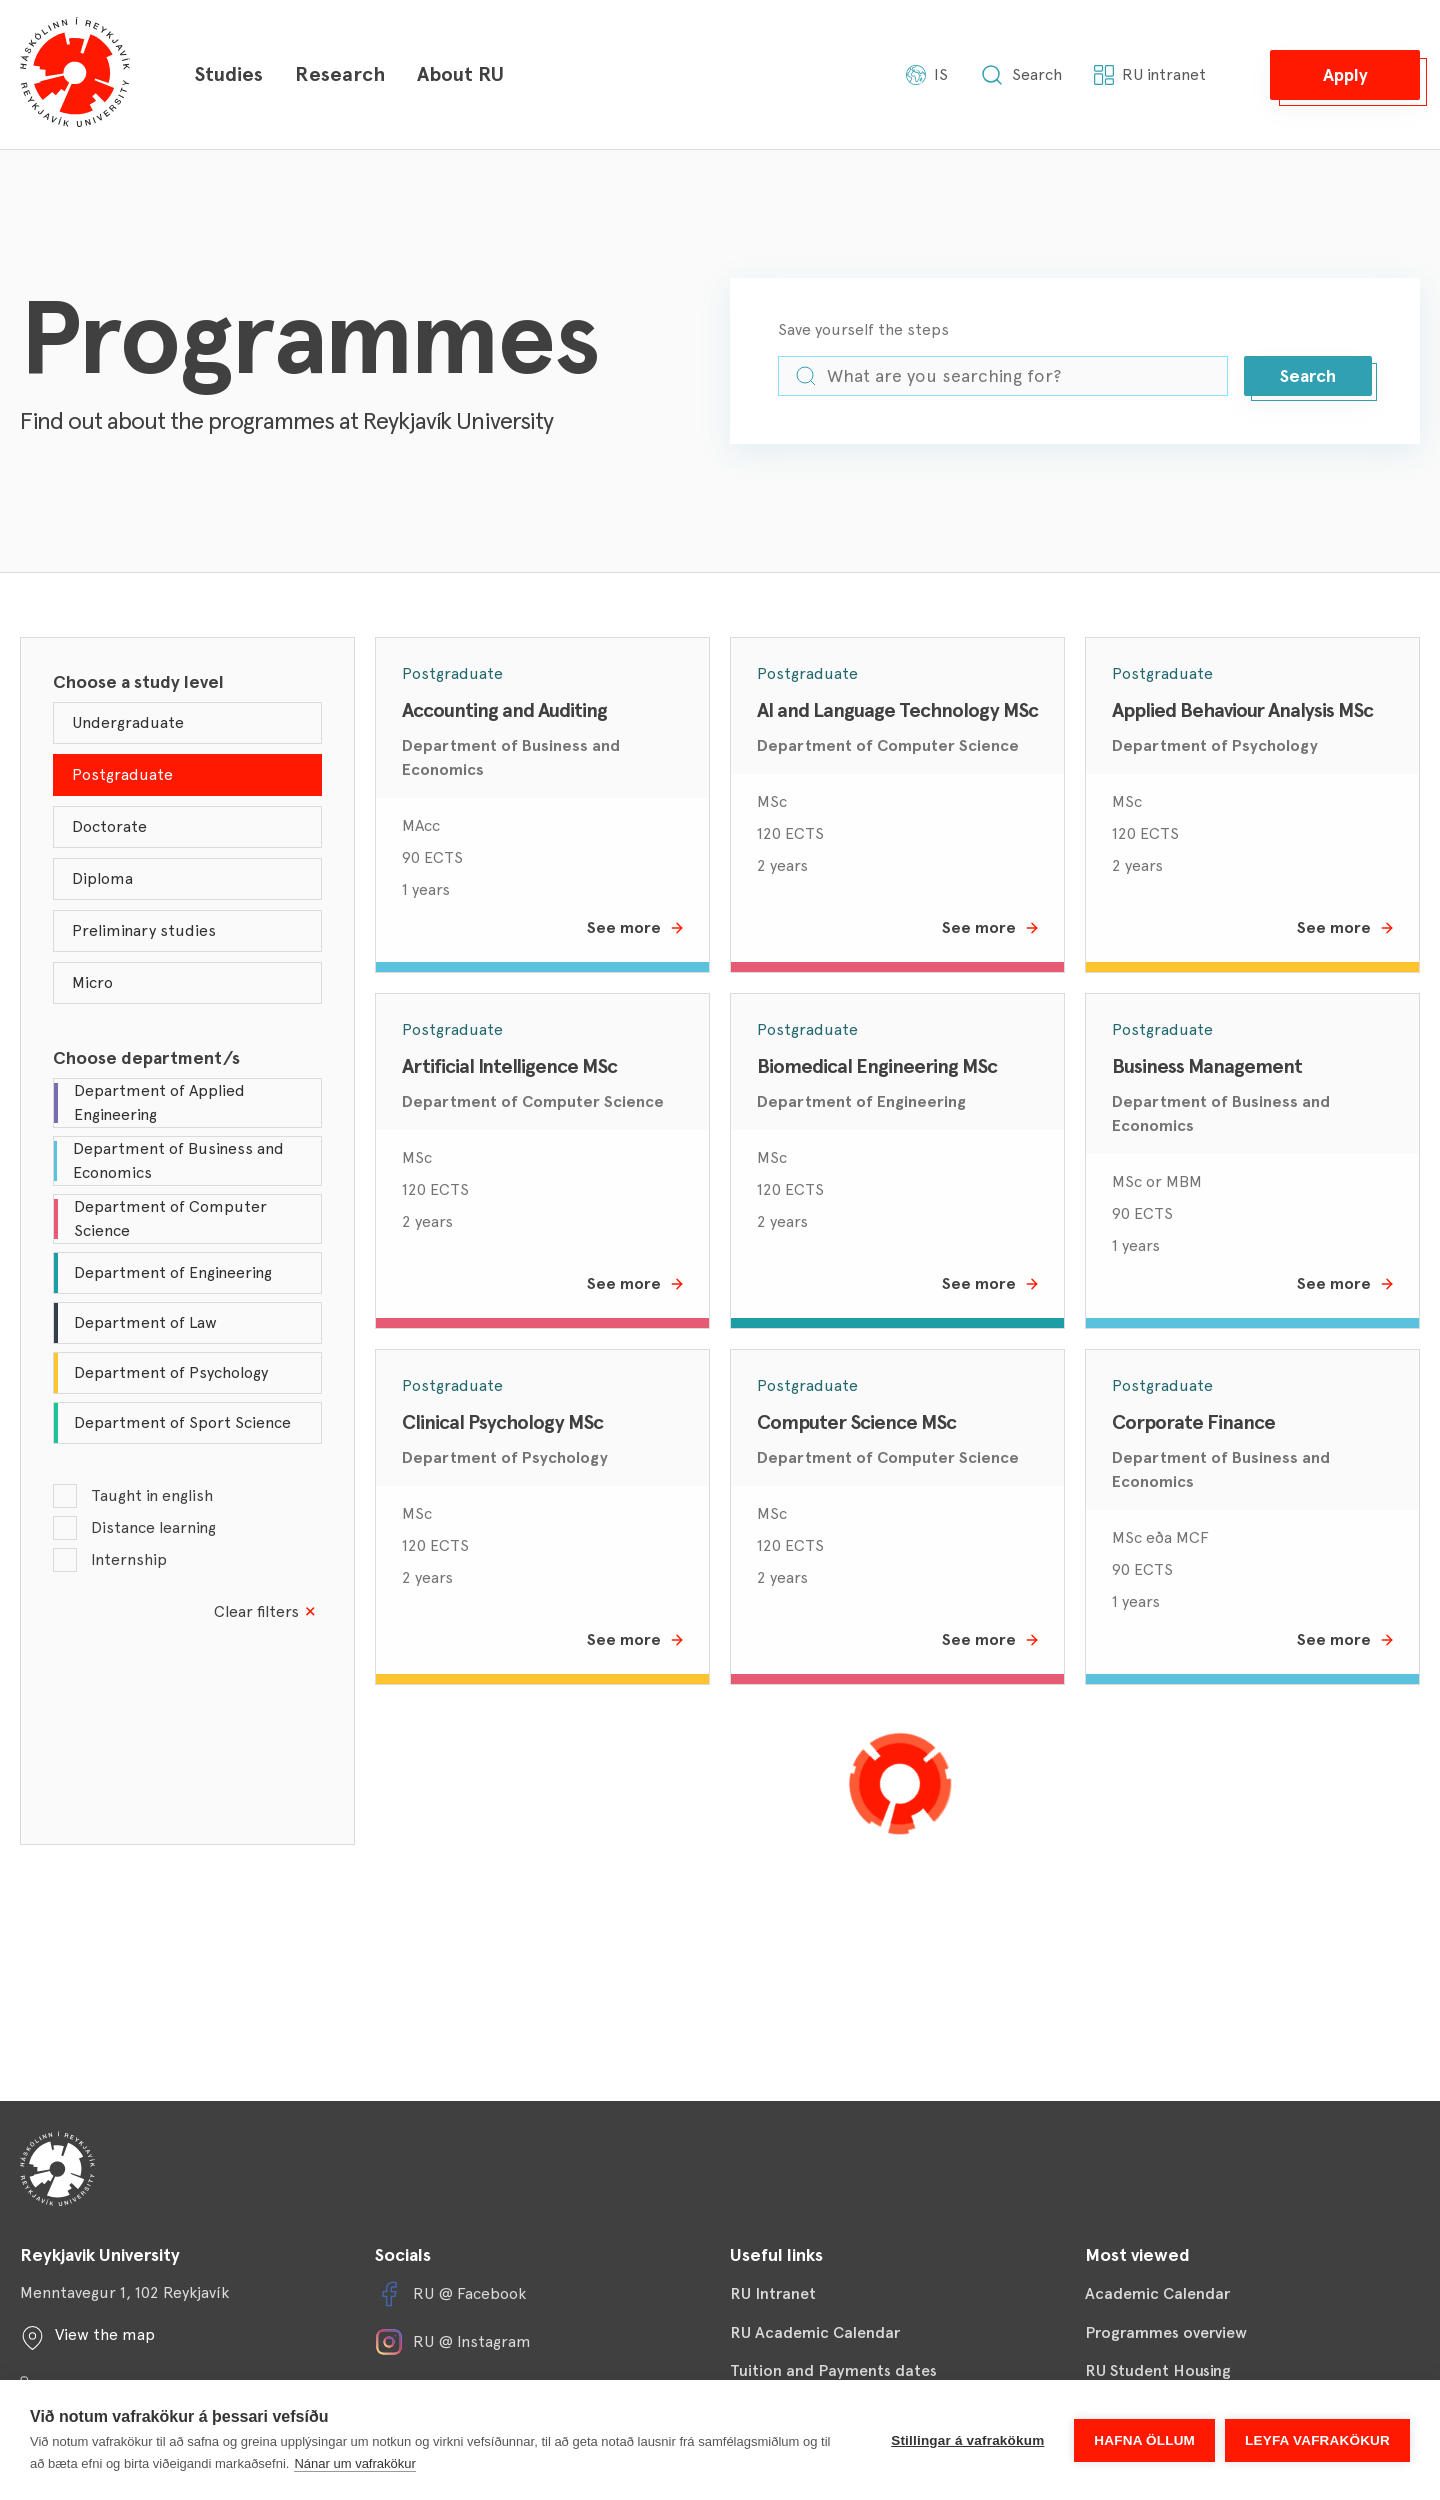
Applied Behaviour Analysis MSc (1242, 710)
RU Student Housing (1158, 2370)
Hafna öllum (1144, 2440)
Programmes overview (1166, 2332)
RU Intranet (773, 2293)
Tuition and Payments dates (833, 2370)
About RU (460, 74)
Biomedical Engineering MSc (877, 1066)
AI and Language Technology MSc (897, 710)
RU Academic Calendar (815, 2332)
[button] (1345, 75)
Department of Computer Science (888, 745)
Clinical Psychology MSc (502, 1422)
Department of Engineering (861, 1101)
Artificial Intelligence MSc (509, 1066)
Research (340, 74)
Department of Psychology (1215, 745)
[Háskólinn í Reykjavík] (75, 74)
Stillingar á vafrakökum (967, 2440)
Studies (228, 74)
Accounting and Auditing (504, 710)
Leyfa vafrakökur (1317, 2440)
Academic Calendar (1157, 2293)
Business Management (1207, 1066)
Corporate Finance (1193, 1422)
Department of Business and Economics (511, 757)
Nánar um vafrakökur (354, 2463)
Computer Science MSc (856, 1422)
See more (636, 927)
